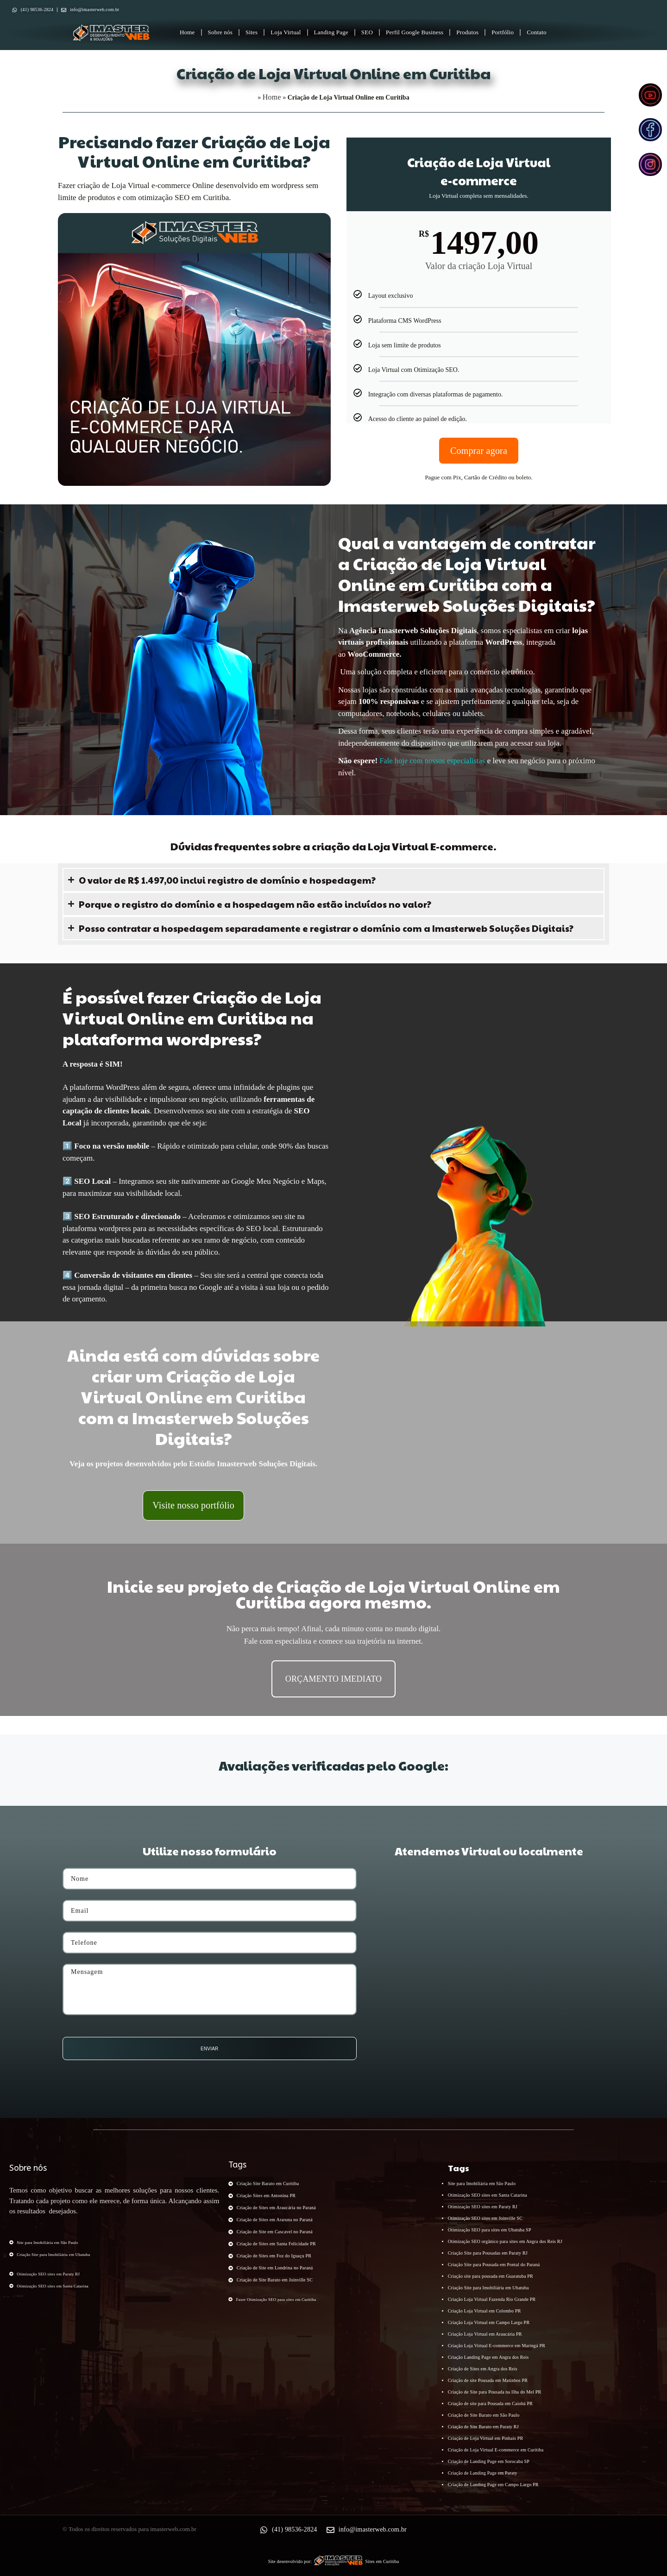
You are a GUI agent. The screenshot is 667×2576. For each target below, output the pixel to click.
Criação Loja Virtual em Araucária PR (485, 2334)
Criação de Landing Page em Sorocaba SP (488, 2461)
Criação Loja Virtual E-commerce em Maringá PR (496, 2345)
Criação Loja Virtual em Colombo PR (484, 2310)
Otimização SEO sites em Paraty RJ (482, 2206)
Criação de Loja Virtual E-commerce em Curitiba (496, 2449)
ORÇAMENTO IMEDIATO (333, 1679)
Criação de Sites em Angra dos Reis (482, 2368)
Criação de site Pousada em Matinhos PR (488, 2380)
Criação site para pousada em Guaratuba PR (490, 2276)
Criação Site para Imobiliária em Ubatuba (488, 2287)
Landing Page (331, 32)
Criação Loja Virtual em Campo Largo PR (489, 2322)
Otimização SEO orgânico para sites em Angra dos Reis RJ (505, 2241)
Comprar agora (478, 451)
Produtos (467, 32)
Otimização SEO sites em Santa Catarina (487, 2195)
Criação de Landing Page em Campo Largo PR (493, 2484)
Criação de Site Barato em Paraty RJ (483, 2426)
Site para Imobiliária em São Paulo (482, 2183)
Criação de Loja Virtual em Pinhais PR (485, 2438)
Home (187, 32)
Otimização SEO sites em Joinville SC (485, 2218)
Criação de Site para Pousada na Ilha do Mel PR (494, 2391)
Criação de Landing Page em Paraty (482, 2472)
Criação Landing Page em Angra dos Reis (488, 2357)
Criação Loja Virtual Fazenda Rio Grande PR (492, 2299)
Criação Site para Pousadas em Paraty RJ (488, 2253)
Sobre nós (220, 32)
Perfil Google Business (414, 32)
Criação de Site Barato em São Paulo (484, 2415)
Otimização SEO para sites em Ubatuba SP (489, 2229)
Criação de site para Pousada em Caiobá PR (490, 2403)
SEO (367, 32)
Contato (537, 32)
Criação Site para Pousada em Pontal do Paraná (494, 2264)
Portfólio (502, 32)
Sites (251, 32)
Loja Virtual (286, 32)
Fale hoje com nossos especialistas (432, 761)
